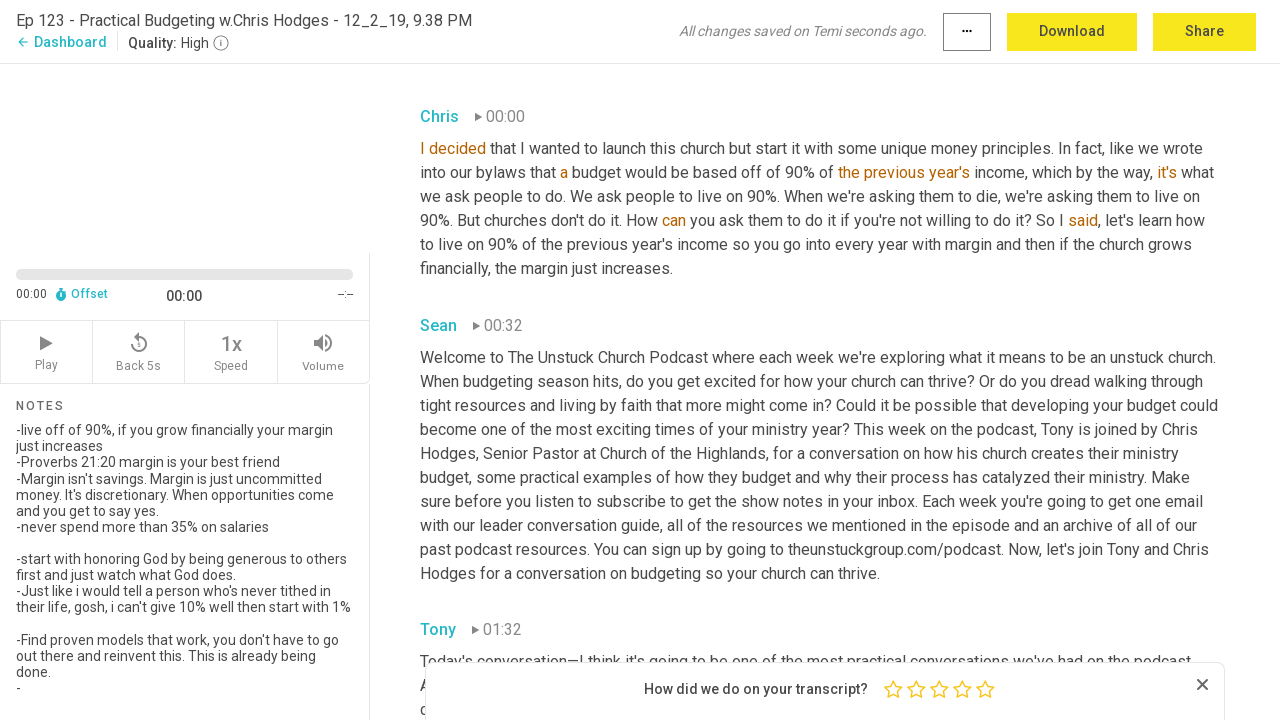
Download (1072, 31)
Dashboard (61, 42)
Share (1204, 31)
